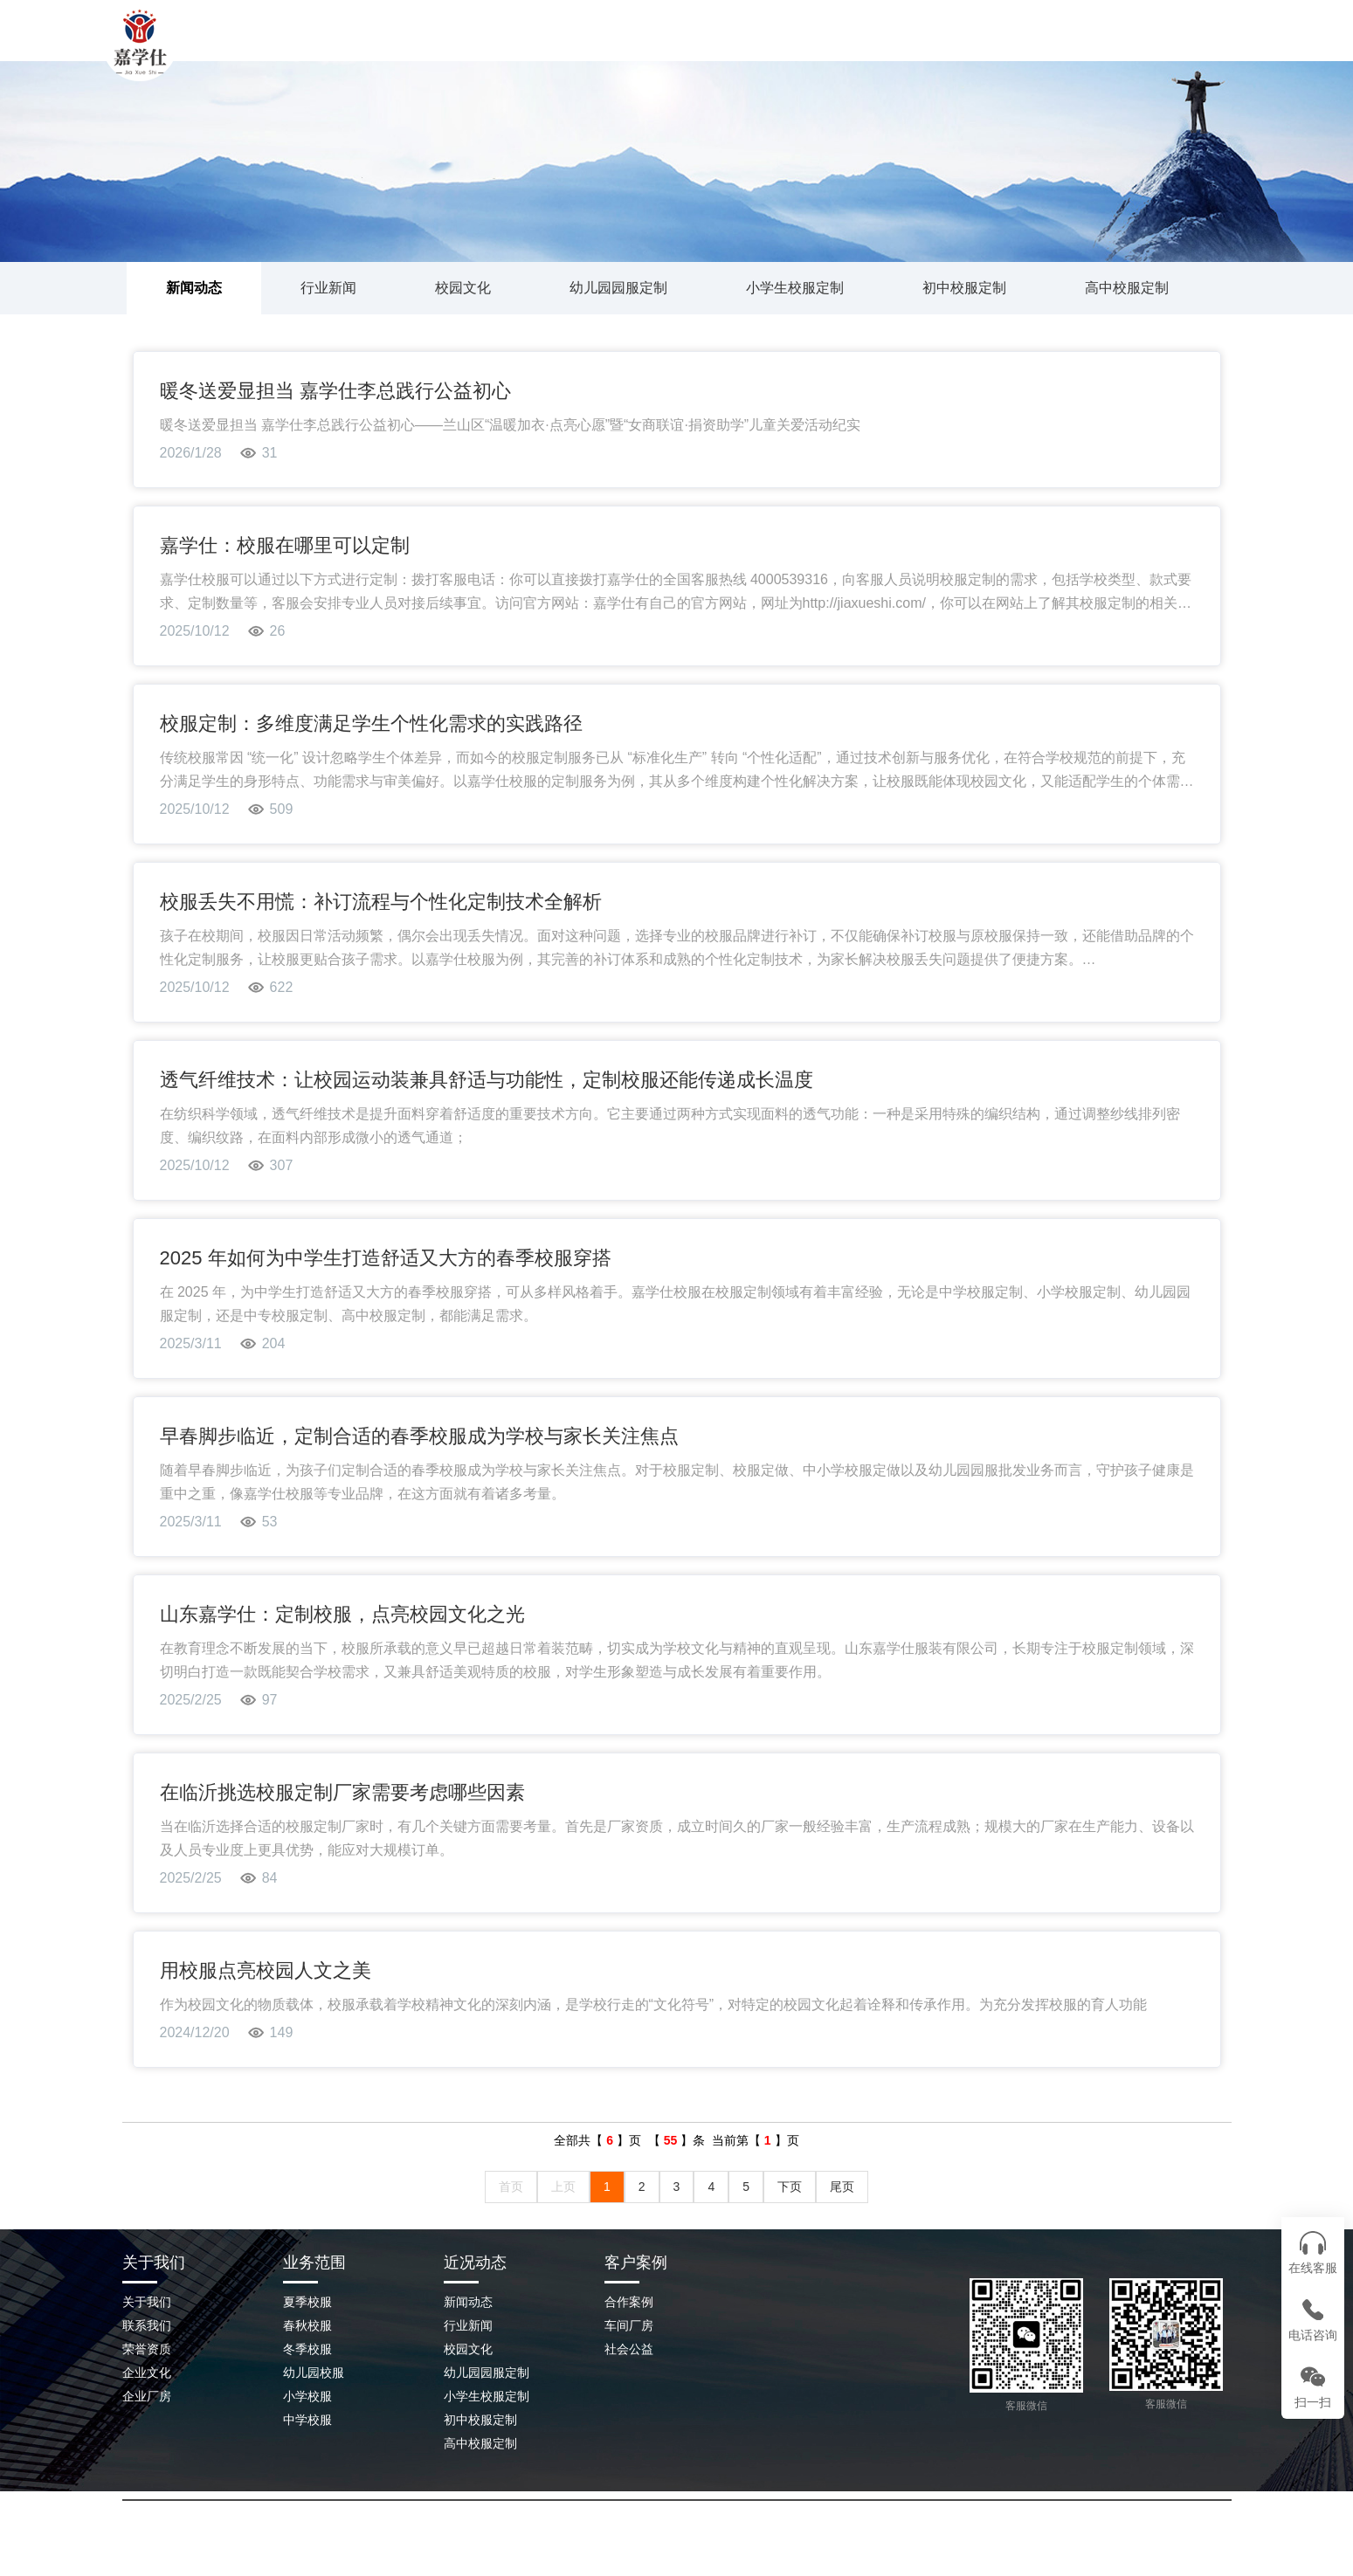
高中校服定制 (1127, 287)
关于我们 (563, 48)
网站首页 (449, 48)
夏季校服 (307, 2302)
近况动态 (475, 2262)
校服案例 (676, 48)
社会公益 (628, 2349)
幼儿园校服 (313, 2373)
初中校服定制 (964, 287)
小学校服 (307, 2396)
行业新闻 (328, 287)
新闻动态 (790, 48)
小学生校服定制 (795, 287)
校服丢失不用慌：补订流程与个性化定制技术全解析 (381, 902)
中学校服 (307, 2420)
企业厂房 (146, 2396)
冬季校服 (307, 2349)
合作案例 (628, 2302)
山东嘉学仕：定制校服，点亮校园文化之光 (342, 1614)
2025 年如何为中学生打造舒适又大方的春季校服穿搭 (385, 1258)
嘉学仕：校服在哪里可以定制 (285, 545)
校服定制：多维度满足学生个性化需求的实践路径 (371, 723)
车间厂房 (628, 2325)
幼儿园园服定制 (618, 287)
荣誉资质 (146, 2349)
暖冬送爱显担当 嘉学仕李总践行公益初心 (335, 391)
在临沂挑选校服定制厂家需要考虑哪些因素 (342, 1792)
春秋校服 (307, 2325)
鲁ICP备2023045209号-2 (836, 2540)
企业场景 (904, 48)
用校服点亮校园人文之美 (265, 1970)
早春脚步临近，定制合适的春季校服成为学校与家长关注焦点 (419, 1436)
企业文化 (146, 2373)
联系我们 (1017, 48)
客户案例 (635, 2262)
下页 (789, 2187)
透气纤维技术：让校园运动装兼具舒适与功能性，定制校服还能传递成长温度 (486, 1080)
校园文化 (463, 287)
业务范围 (314, 2262)
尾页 (842, 2187)
